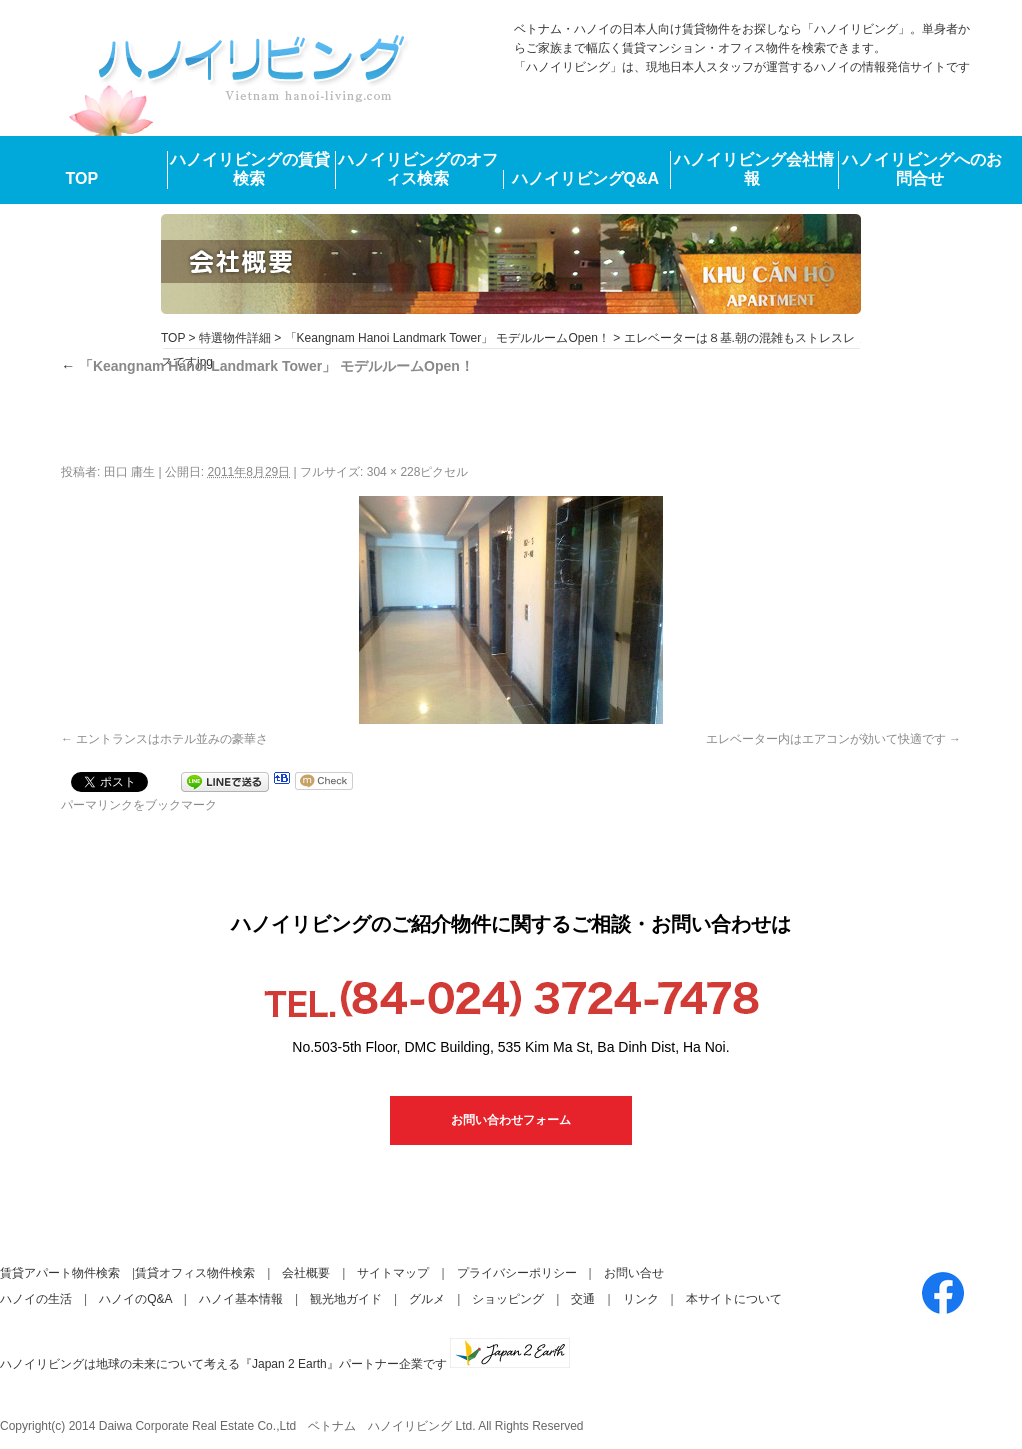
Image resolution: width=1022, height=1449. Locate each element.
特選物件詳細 (235, 338)
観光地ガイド (346, 1299)
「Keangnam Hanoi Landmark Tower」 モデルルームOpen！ (447, 338)
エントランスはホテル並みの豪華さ (172, 739)
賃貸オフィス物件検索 (195, 1273)
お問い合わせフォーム (511, 1120)
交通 (583, 1299)
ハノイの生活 (36, 1299)
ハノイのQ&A (135, 1299)
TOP (81, 178)
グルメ (427, 1299)
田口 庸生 (129, 472)
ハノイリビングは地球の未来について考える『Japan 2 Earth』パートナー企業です (285, 1364)
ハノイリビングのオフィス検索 (418, 169)
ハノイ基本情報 (241, 1299)
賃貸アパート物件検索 (60, 1273)
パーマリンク (97, 805)
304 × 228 (394, 472)
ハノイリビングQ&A (586, 178)
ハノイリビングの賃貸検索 (250, 169)
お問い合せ (634, 1273)
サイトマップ (393, 1273)
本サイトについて (734, 1299)
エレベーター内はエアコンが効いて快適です (826, 739)
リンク (641, 1299)
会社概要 (306, 1273)
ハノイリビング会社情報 (754, 169)
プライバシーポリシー (517, 1273)
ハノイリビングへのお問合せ (922, 169)
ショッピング (508, 1299)
